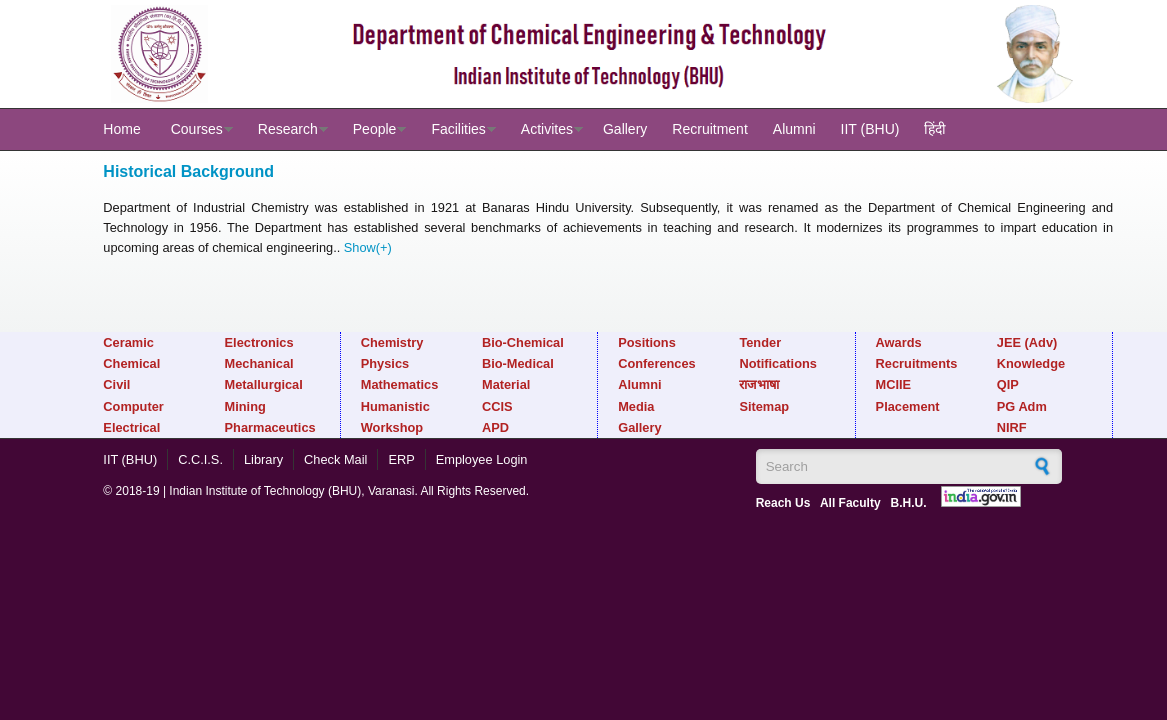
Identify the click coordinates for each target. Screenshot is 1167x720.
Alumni (794, 129)
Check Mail (335, 459)
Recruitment (709, 129)
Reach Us (783, 503)
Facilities (458, 129)
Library (263, 459)
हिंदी (935, 129)
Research (288, 129)
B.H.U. (909, 503)
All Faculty (850, 503)
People (375, 129)
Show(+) (368, 247)
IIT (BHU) (870, 129)
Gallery (625, 129)
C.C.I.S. (200, 459)
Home (121, 129)
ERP (401, 459)
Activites (547, 129)
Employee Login (482, 459)
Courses (197, 129)
